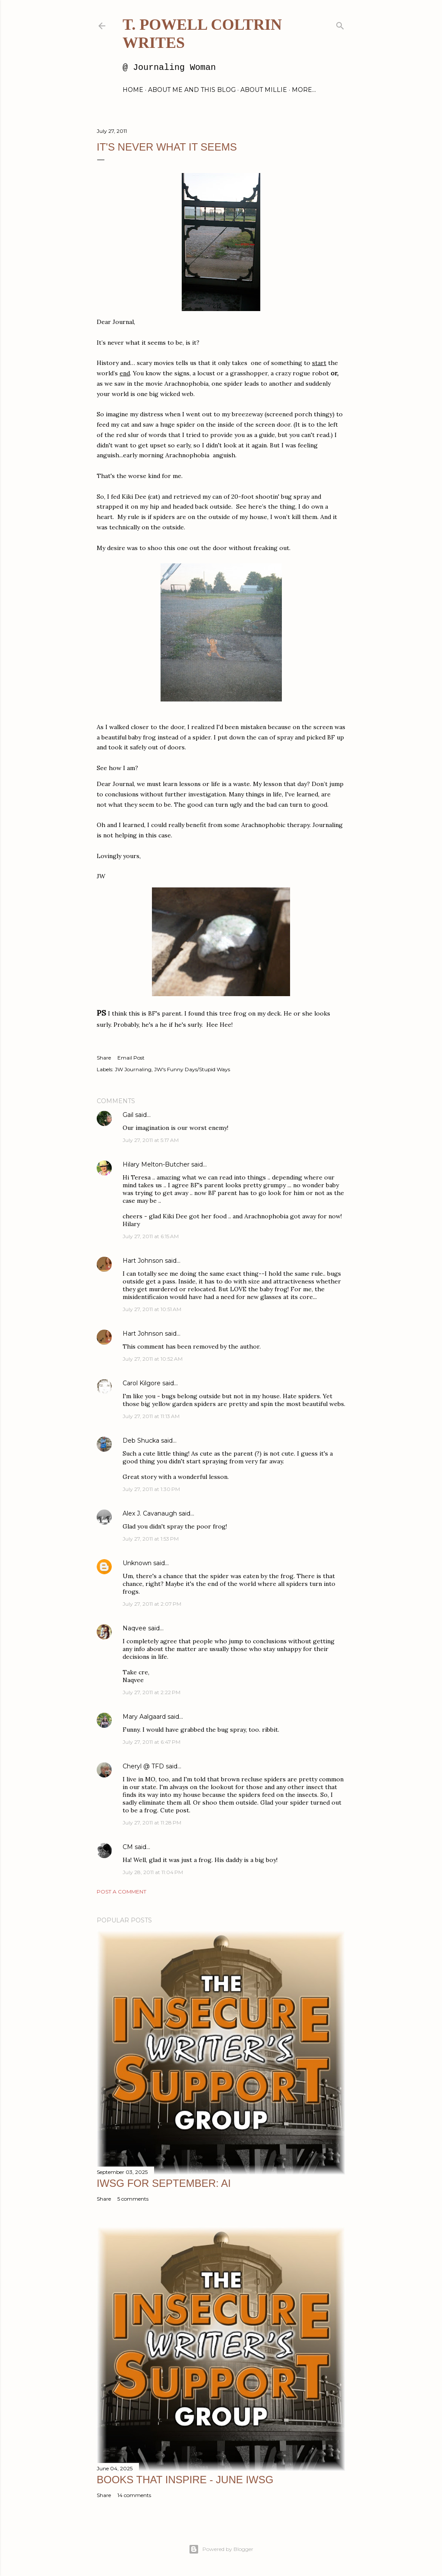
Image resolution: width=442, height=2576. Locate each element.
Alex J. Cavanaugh (150, 1513)
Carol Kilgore (142, 1383)
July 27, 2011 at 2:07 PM (152, 1604)
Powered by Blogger (221, 2549)
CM (128, 1847)
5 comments (132, 2198)
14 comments (134, 2495)
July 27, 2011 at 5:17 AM (151, 1140)
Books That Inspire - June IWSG (185, 2479)
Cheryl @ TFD (143, 1766)
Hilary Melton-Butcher (156, 1164)
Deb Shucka (141, 1440)
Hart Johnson (143, 1260)
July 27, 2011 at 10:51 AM (152, 1309)
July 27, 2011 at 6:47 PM (151, 1742)
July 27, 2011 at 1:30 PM (151, 1489)
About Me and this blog (192, 90)
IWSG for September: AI (164, 2183)
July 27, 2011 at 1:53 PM (151, 1538)
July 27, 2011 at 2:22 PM (151, 1692)
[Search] (340, 24)
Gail (128, 1115)
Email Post (131, 1057)
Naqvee (134, 1628)
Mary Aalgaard (144, 1716)
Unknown (137, 1563)
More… (304, 90)
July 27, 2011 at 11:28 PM (152, 1822)
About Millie (263, 90)
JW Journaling (133, 1069)
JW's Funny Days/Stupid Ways (192, 1069)
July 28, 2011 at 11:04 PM (153, 1872)
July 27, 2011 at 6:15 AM (151, 1236)
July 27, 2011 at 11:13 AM (151, 1416)
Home (133, 90)
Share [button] (104, 1057)
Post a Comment (121, 1891)
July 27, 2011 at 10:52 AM (153, 1359)
